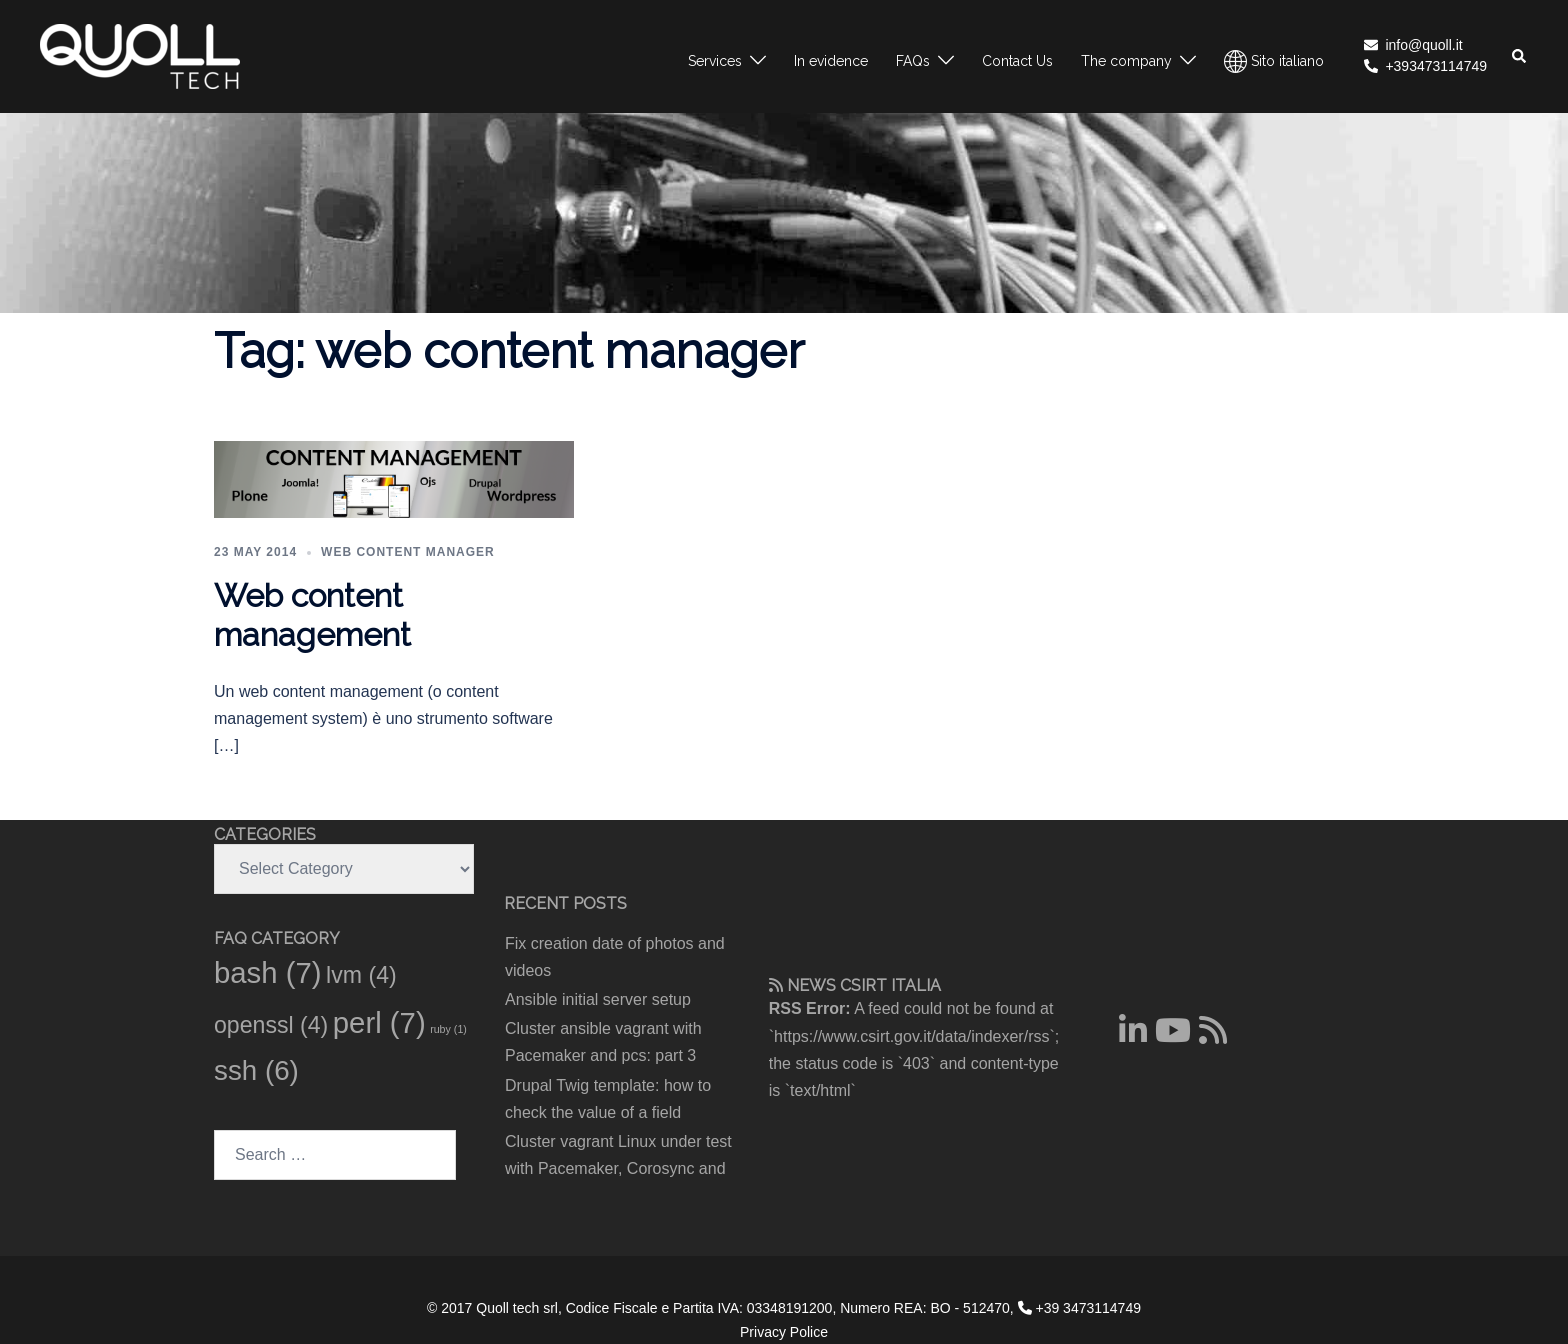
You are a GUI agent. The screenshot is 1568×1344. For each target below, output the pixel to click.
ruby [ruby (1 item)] (448, 1029)
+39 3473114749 (1079, 1308)
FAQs (913, 61)
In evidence (831, 61)
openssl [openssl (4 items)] (271, 1025)
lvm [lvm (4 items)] (361, 975)
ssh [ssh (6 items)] (256, 1070)
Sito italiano (1274, 61)
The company (1126, 61)
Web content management (312, 614)
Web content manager (408, 552)
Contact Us (1017, 61)
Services (715, 61)
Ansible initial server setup (598, 999)
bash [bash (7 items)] (268, 972)
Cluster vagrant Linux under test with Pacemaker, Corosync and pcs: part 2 (618, 1168)
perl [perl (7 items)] (379, 1022)
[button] (1520, 56)
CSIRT (863, 985)
